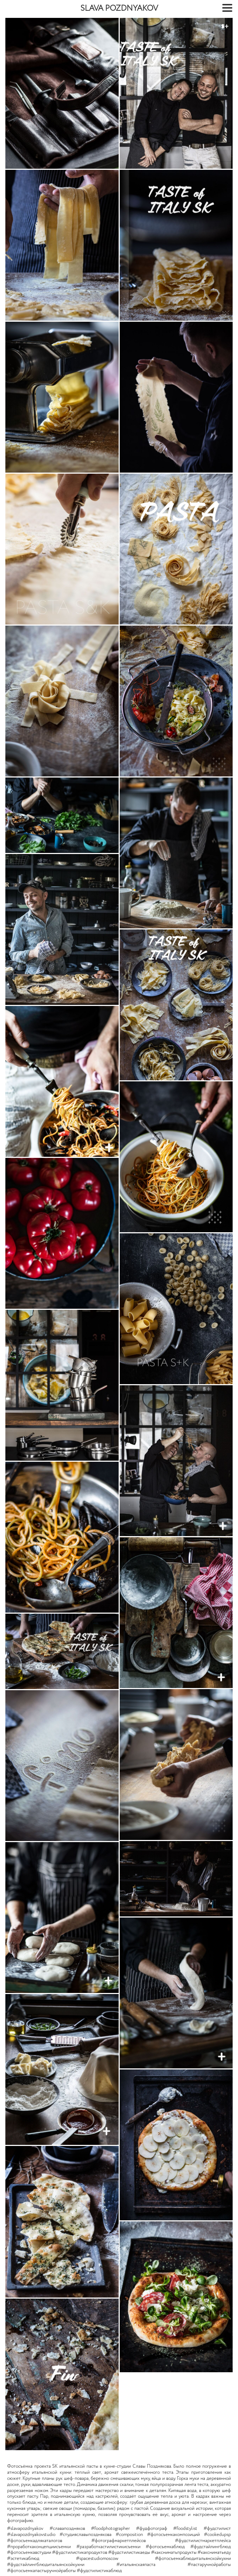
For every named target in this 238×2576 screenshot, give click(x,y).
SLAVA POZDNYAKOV (119, 9)
